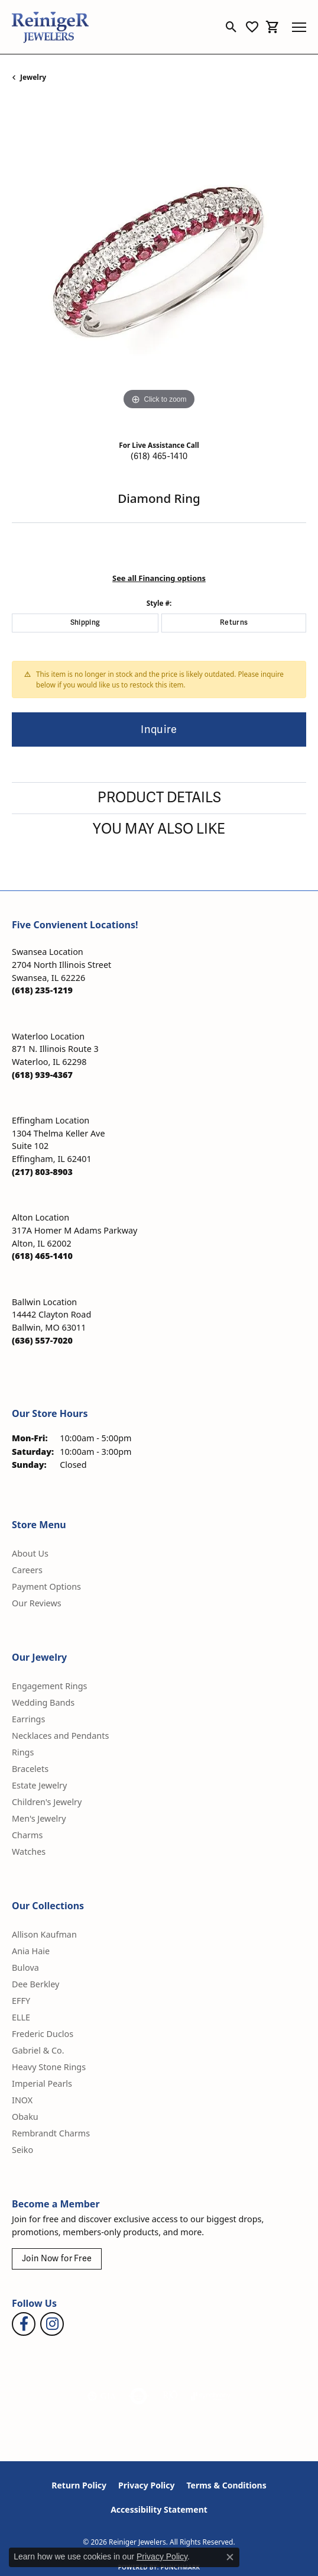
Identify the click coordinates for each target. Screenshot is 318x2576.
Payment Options (46, 1586)
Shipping (85, 622)
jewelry (33, 77)
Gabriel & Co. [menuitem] (38, 2050)
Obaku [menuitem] (25, 2116)
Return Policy (78, 2485)
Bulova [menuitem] (25, 1967)
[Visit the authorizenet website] (139, 2396)
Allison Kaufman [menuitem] (44, 1934)
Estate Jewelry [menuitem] (39, 1785)
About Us (30, 1553)
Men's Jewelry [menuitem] (39, 1818)
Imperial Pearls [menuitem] (42, 2083)
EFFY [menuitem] (21, 2000)
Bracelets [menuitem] (30, 1768)
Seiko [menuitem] (22, 2149)
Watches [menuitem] (29, 1851)
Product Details (159, 797)
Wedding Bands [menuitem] (43, 1702)
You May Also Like (159, 829)
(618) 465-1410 (159, 456)
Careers (27, 1570)
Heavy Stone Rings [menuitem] (49, 2067)
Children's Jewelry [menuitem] (47, 1801)
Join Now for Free (57, 2259)
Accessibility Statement (159, 2509)
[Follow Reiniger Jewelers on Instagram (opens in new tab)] (52, 2324)
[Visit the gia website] (101, 2396)
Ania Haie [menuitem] (31, 1951)
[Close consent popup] (229, 2557)
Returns (234, 622)
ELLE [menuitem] (21, 2017)
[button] (231, 27)
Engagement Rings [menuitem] (49, 1685)
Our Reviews (36, 1603)
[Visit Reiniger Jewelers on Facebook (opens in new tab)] (23, 2324)
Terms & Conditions (226, 2485)
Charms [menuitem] (27, 1835)
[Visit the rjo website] (170, 2396)
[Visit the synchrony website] (210, 2396)
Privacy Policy (146, 2485)
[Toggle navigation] (299, 27)
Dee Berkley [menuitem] (35, 1984)
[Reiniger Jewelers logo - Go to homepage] (50, 27)
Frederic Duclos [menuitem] (42, 2033)
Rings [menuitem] (23, 1752)
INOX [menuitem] (22, 2100)
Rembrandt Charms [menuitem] (51, 2133)
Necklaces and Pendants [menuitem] (60, 1735)
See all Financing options (159, 578)
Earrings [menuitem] (28, 1719)
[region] (159, 265)
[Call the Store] (42, 990)
